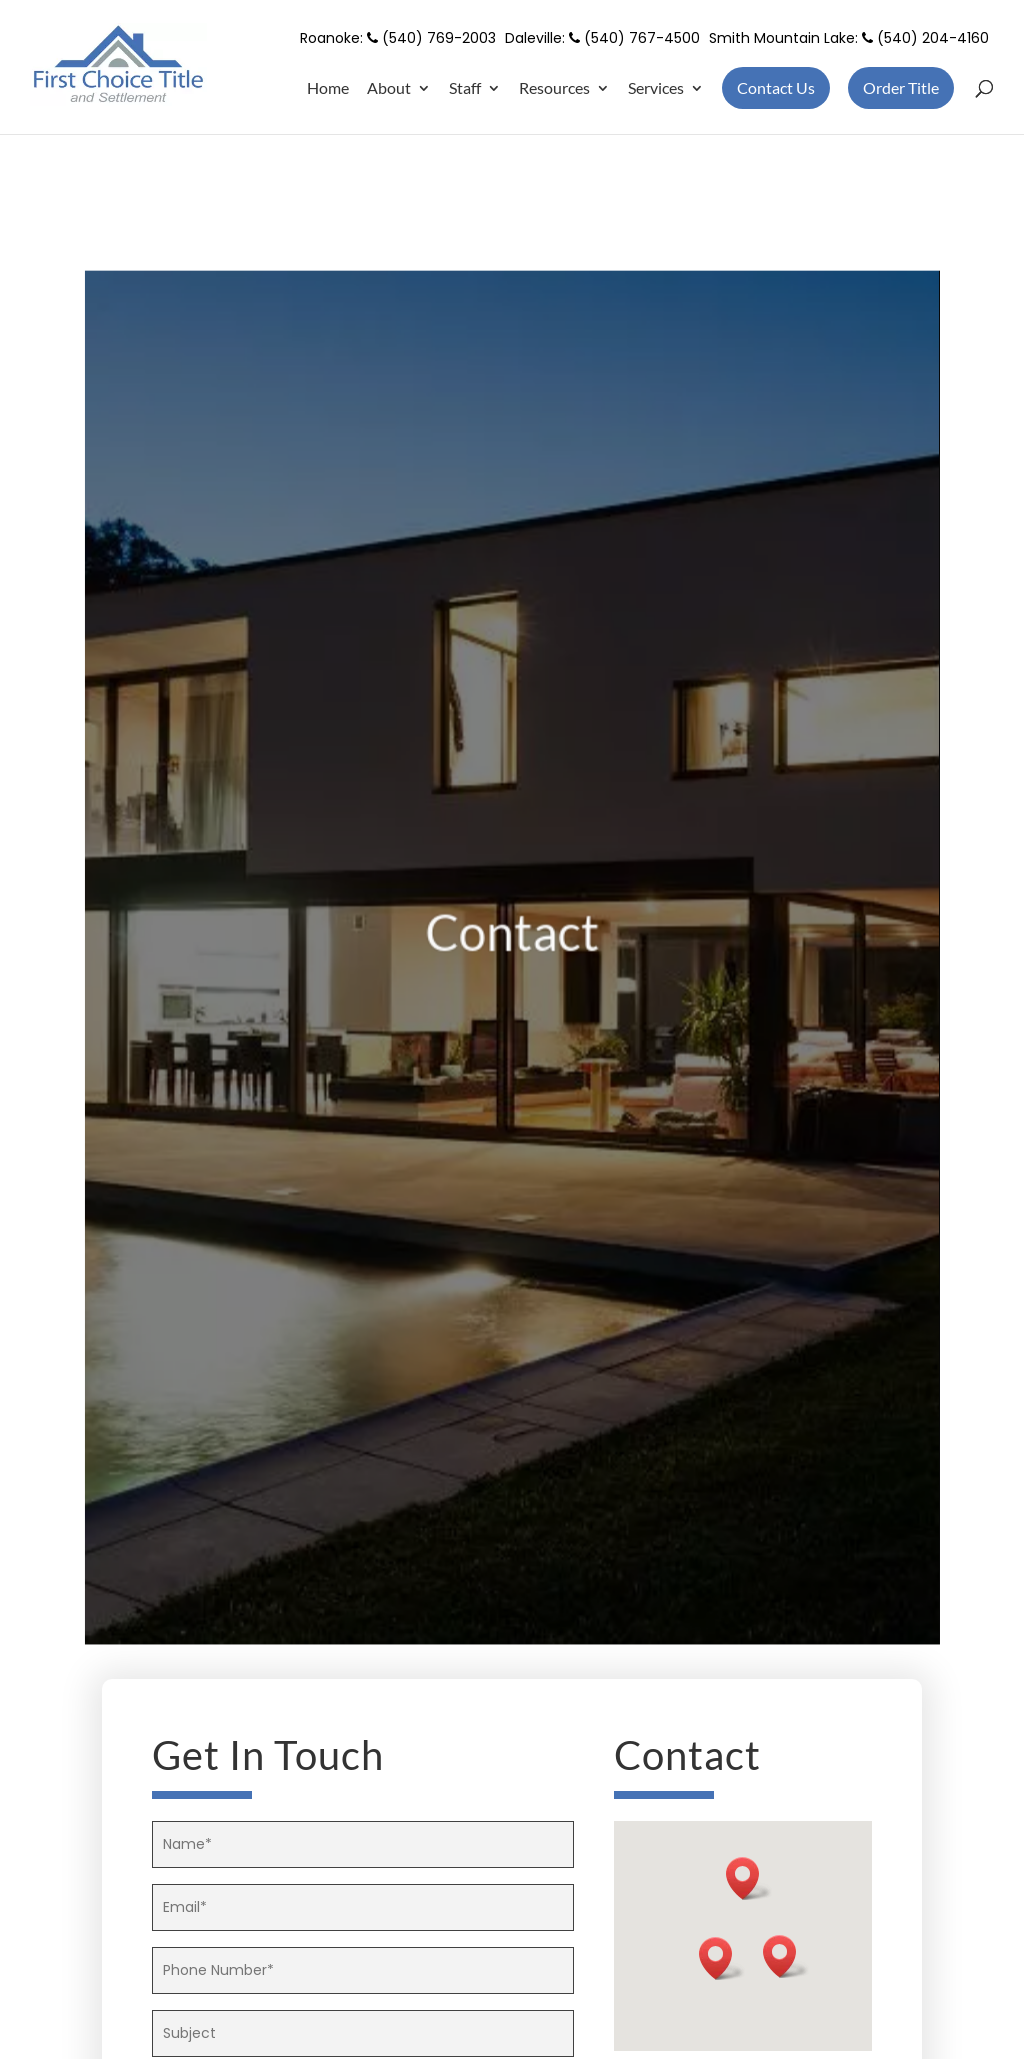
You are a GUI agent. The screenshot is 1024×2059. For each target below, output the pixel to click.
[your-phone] (363, 1970)
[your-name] (363, 1844)
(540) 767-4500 (634, 38)
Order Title (901, 87)
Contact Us (776, 87)
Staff (465, 88)
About (389, 88)
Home (328, 88)
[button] (722, 1958)
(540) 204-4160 (925, 38)
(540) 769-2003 (431, 38)
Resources (554, 88)
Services (656, 88)
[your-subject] (363, 2033)
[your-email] (363, 1907)
